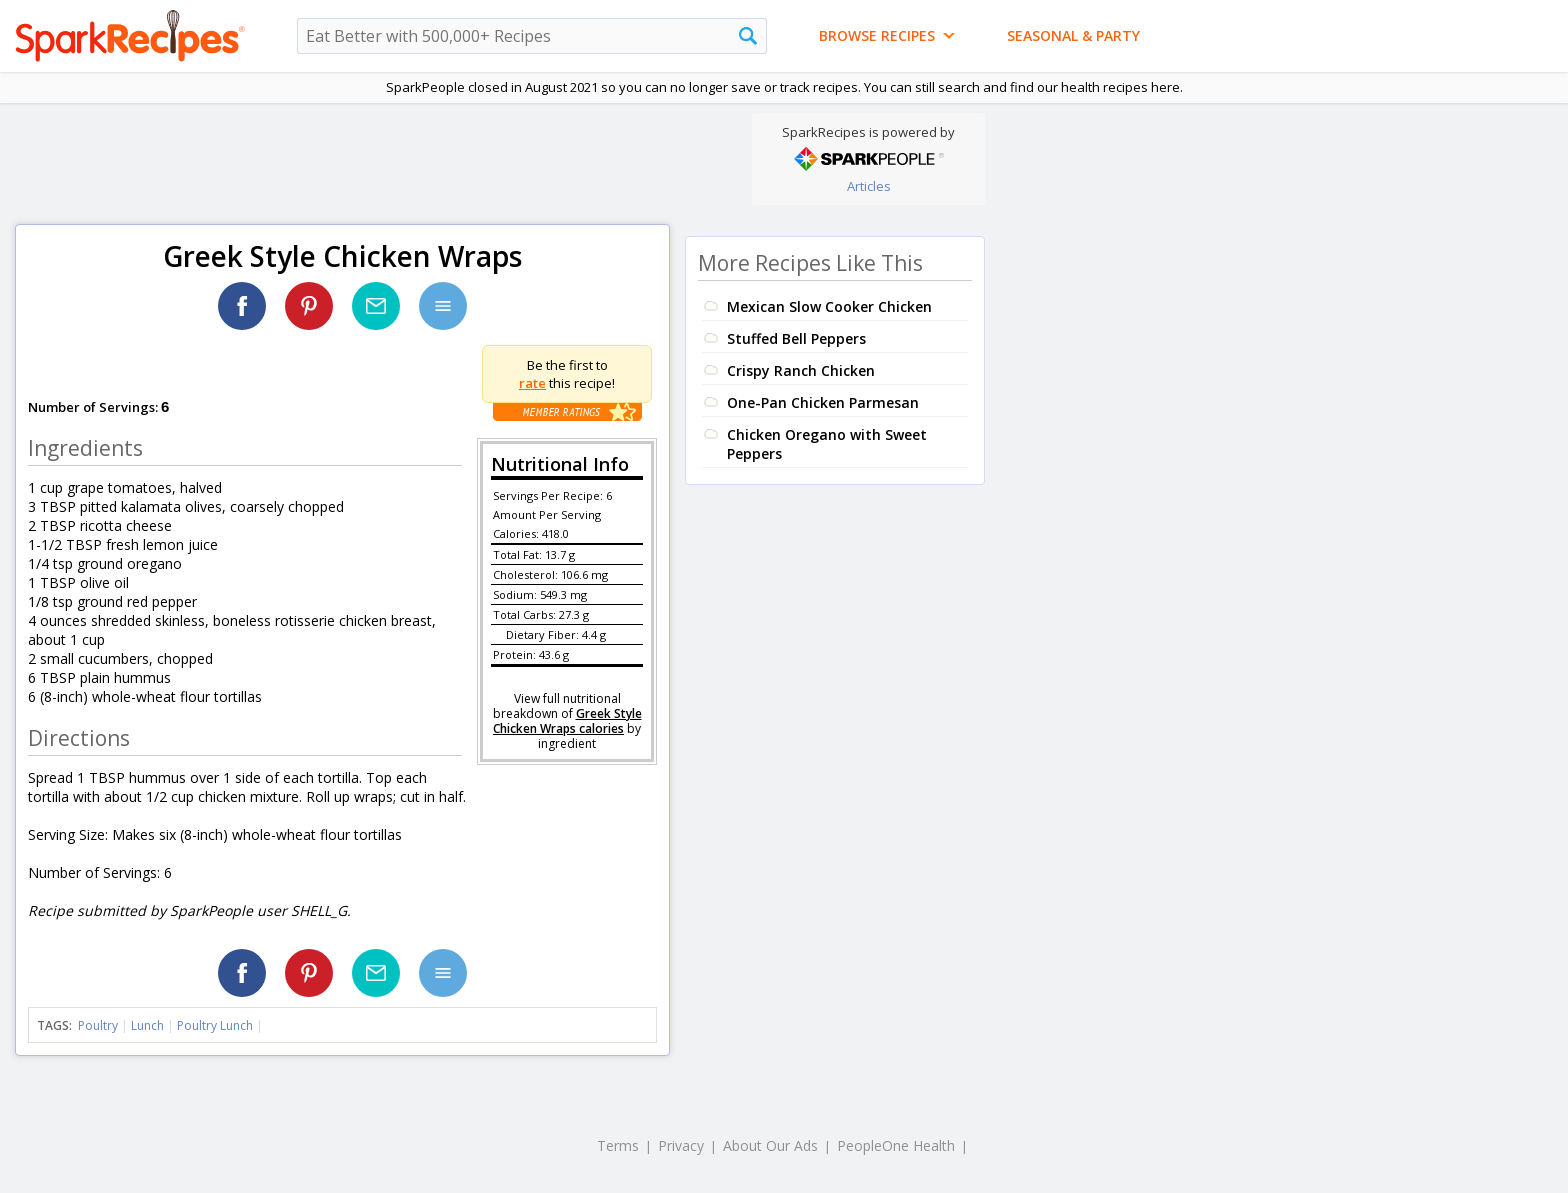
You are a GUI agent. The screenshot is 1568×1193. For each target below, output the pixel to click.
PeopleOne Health (896, 1145)
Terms (618, 1145)
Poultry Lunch (215, 1025)
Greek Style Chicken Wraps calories (567, 721)
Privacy (681, 1145)
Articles (869, 186)
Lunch (147, 1025)
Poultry (98, 1025)
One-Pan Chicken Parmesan (823, 402)
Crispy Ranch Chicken (801, 370)
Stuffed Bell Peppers (796, 338)
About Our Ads (770, 1145)
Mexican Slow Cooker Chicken (829, 306)
